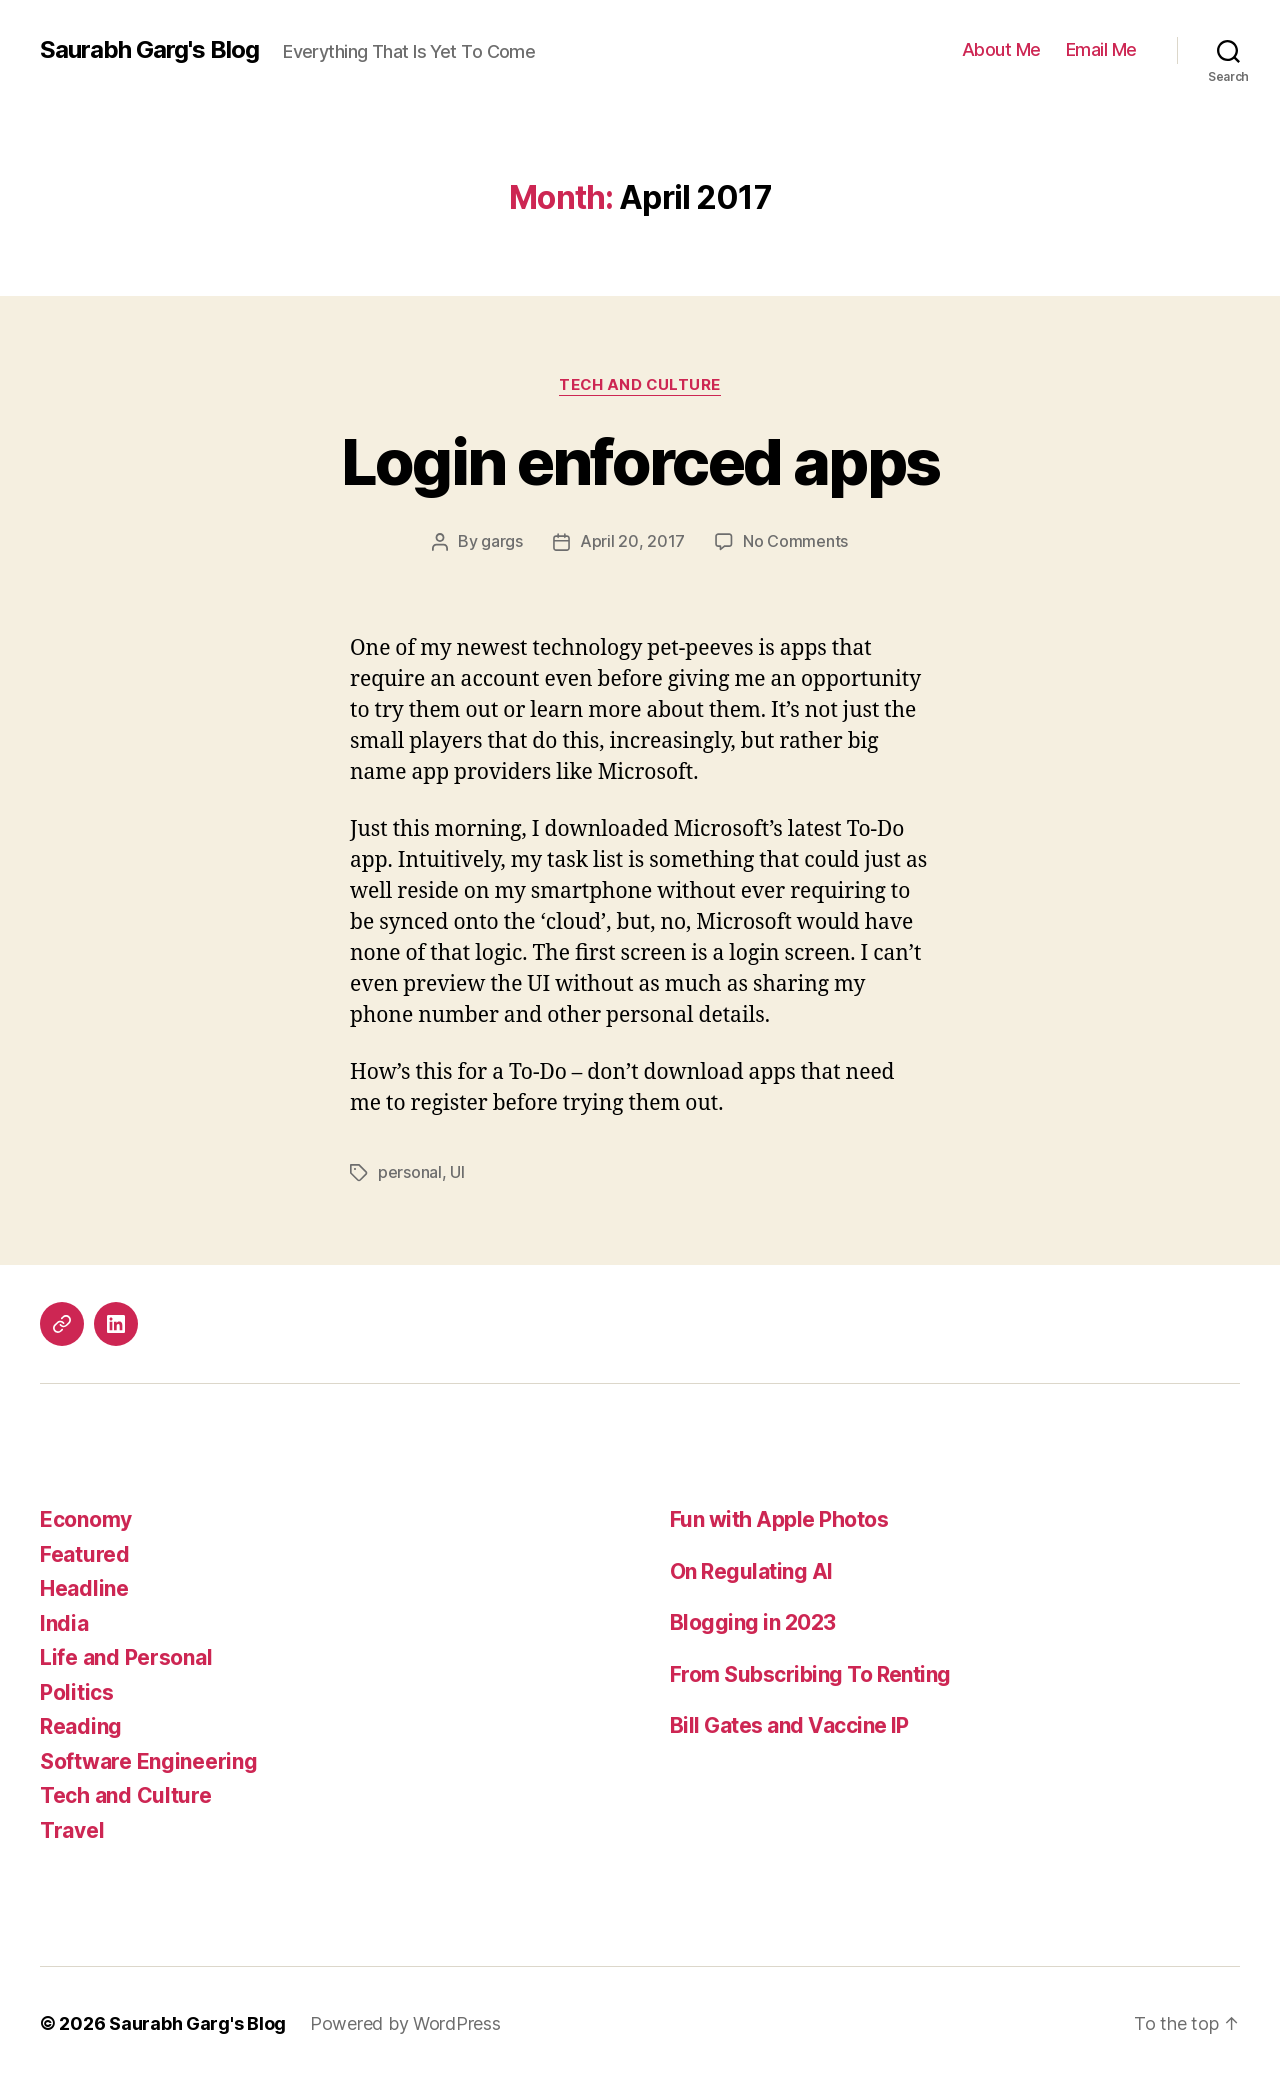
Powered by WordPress (405, 2021)
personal (410, 1171)
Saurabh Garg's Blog (149, 50)
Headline (84, 1586)
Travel (72, 1828)
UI (457, 1171)
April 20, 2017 (632, 541)
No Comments (795, 541)
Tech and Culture (640, 385)
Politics (77, 1690)
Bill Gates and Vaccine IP (789, 1723)
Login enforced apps (640, 461)
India (64, 1621)
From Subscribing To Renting (810, 1672)
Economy (86, 1517)
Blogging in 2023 (753, 1620)
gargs (502, 541)
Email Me (1101, 49)
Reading (81, 1724)
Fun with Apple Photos (779, 1517)
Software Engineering (149, 1759)
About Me (1001, 49)
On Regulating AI (751, 1569)
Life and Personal (126, 1655)
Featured (85, 1552)
